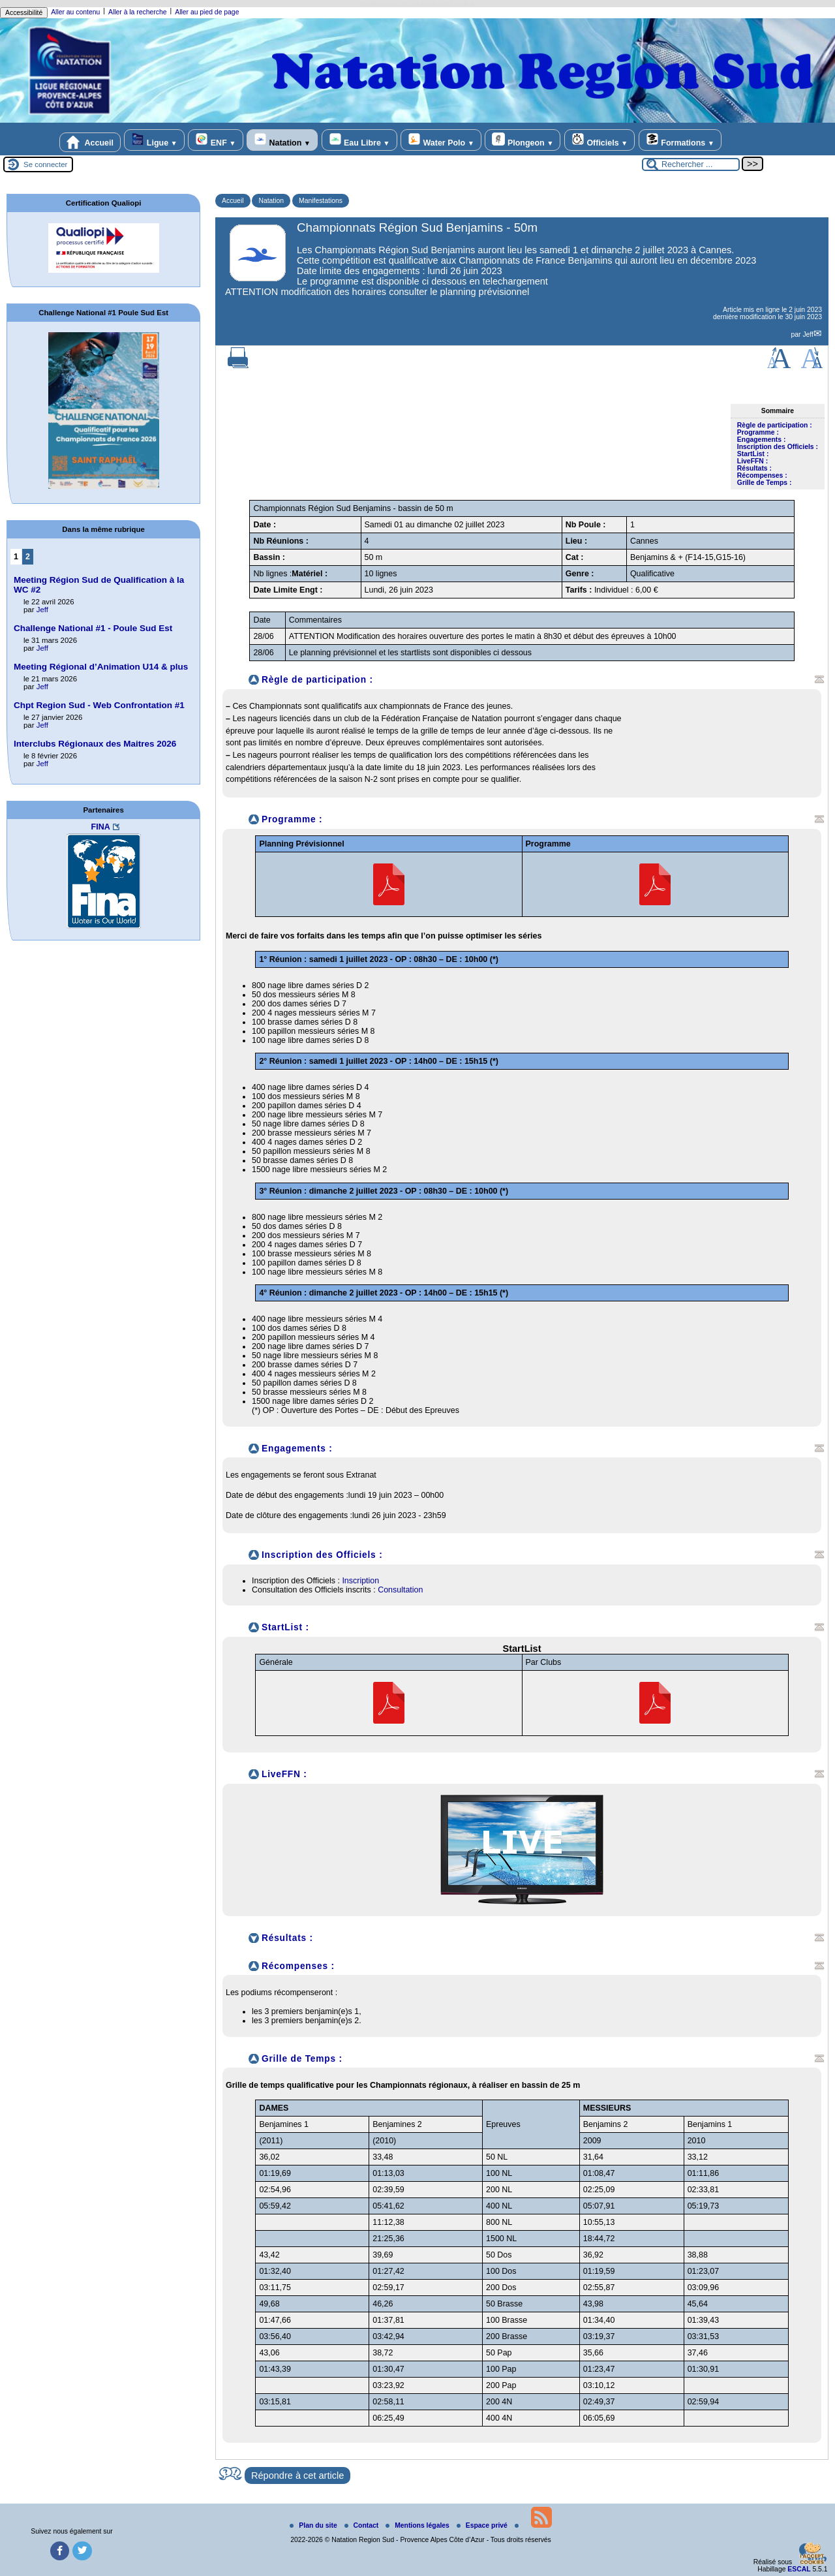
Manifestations (320, 200)
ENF (215, 139)
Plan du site (314, 2525)
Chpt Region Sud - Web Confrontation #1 (99, 705)
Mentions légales (418, 2525)
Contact (362, 2525)
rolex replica (456, 3)
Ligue (154, 139)
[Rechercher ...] (691, 164)
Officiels (599, 139)
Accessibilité (23, 12)
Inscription (360, 1580)
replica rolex (379, 3)
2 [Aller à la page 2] (27, 556)
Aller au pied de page (207, 12)
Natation (282, 139)
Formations (680, 139)
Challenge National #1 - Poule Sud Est (93, 628)
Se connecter (45, 164)
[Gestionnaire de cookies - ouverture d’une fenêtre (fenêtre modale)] (812, 2554)
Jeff (807, 334)
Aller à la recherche (137, 12)
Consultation (400, 1589)
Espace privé (483, 2525)
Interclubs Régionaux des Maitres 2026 (95, 744)
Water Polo (441, 139)
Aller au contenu (75, 12)
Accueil (90, 142)
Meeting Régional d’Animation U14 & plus (101, 667)
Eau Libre (359, 139)
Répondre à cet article (297, 2475)
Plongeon (522, 139)
